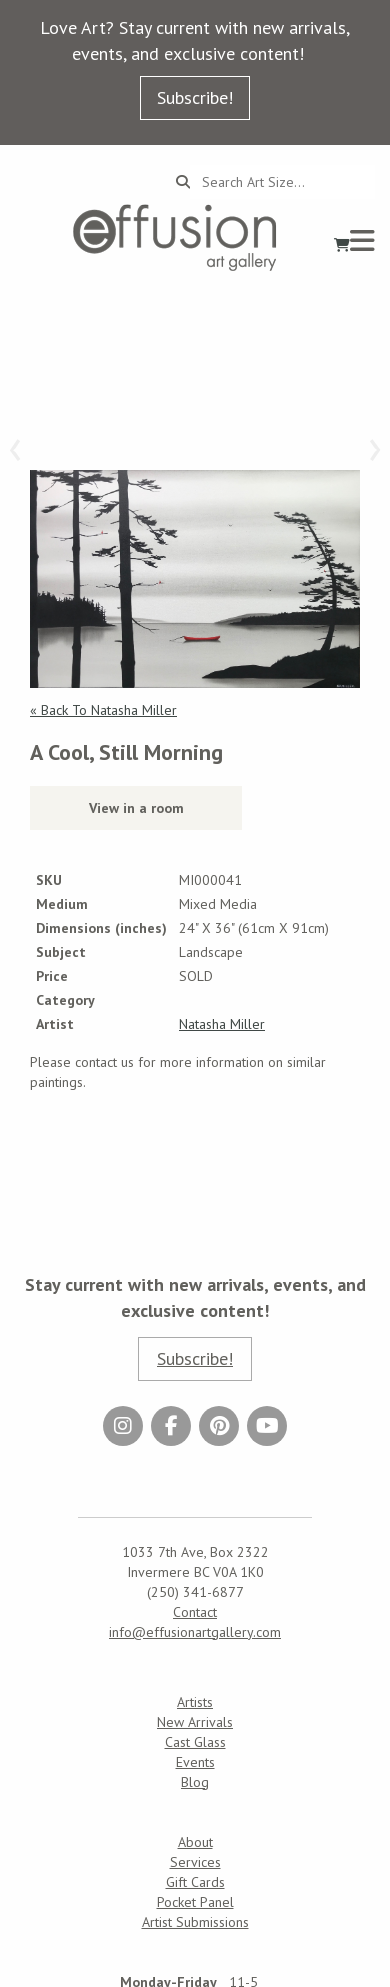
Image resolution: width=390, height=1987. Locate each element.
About (195, 1842)
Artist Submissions (195, 1922)
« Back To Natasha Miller (103, 710)
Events (195, 1762)
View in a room (136, 808)
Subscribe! (195, 97)
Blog (195, 1782)
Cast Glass (195, 1742)
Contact (195, 1612)
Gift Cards (195, 1882)
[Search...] (282, 182)
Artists (195, 1702)
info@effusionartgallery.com (195, 1632)
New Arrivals (195, 1722)
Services (195, 1862)
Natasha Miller (222, 1024)
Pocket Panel (195, 1902)
